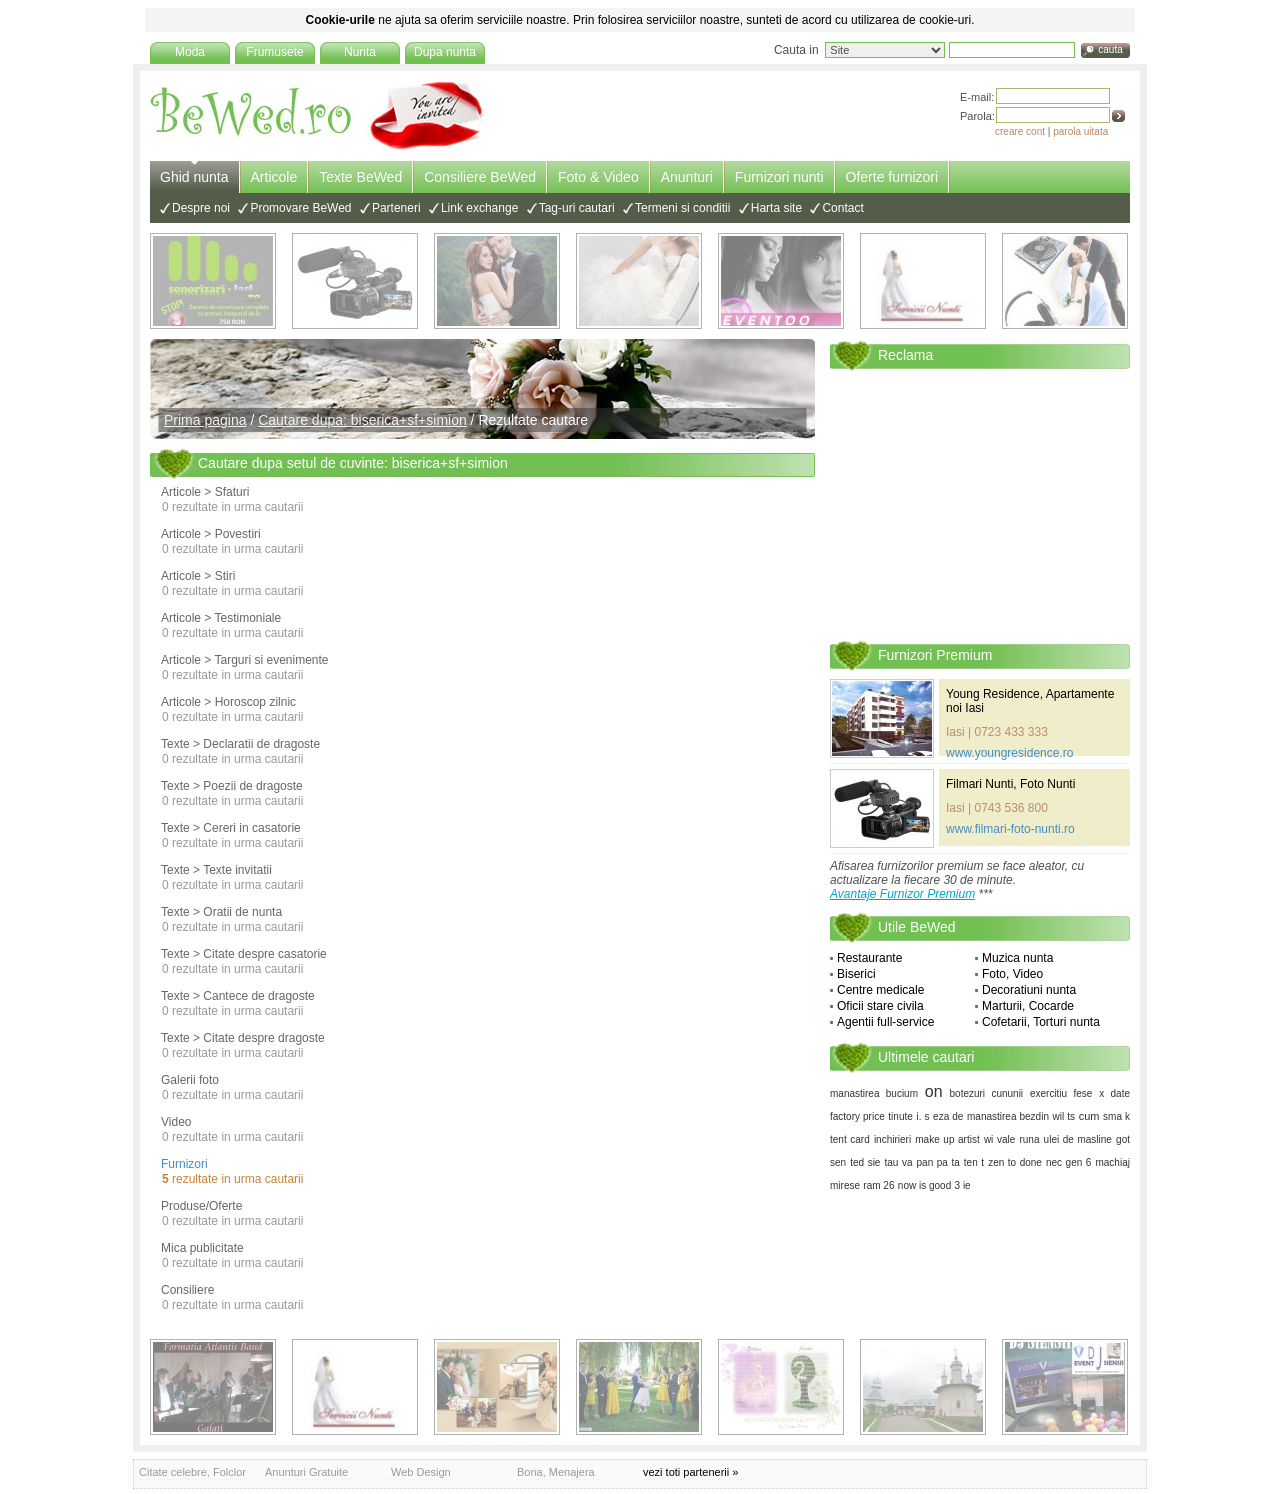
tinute (900, 1116)
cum (1089, 1116)
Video (176, 1122)
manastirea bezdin (1008, 1116)
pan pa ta (938, 1162)
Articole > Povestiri (211, 534)
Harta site (776, 208)
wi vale (999, 1139)
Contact (842, 208)
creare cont (1020, 131)
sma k (1116, 1116)
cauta (1110, 49)
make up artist (947, 1139)
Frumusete (274, 52)
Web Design (421, 1472)
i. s (922, 1116)
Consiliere (187, 1290)
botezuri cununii (987, 1093)
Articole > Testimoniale (221, 618)
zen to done (1015, 1162)
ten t (974, 1162)
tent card (850, 1139)
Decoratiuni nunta (1029, 990)
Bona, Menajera (556, 1472)
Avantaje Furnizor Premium (902, 894)
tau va (899, 1162)
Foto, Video (1012, 974)
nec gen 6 (1068, 1162)
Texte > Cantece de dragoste (238, 996)
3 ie (963, 1185)
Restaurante (869, 958)
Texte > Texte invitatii (216, 870)
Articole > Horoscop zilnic (228, 702)
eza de (948, 1116)
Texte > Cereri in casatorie (231, 828)
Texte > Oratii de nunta (221, 912)
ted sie (865, 1162)
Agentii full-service (885, 1022)
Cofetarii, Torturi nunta (1041, 1022)
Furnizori (184, 1164)
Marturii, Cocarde (1028, 1006)
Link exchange (479, 208)
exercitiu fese (1061, 1093)
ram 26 (878, 1185)
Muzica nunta (1017, 958)
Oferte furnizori (892, 177)
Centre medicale (880, 990)
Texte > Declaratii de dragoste (240, 744)
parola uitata (1080, 131)
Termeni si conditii (682, 208)
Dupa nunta (445, 52)
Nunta (360, 52)
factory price (857, 1116)
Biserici (856, 974)
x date (1114, 1093)
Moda (190, 52)
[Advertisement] (980, 504)
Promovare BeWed (300, 208)
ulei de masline (1078, 1139)
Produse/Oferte (201, 1206)
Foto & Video (598, 177)
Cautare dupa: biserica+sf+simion (362, 420)
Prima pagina (205, 420)
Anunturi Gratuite (306, 1472)
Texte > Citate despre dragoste (243, 1038)
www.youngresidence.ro (1009, 753)
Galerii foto (190, 1080)
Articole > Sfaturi (205, 492)
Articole (274, 177)
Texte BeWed (360, 177)
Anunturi (687, 177)
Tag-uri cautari (577, 208)
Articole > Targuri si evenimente (245, 660)
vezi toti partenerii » (690, 1472)
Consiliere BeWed (480, 177)
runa (1029, 1139)
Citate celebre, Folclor (192, 1472)
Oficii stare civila (880, 1006)
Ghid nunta (194, 177)
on (934, 1091)
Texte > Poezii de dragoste (232, 786)
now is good (924, 1185)
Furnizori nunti (779, 177)
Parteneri (396, 208)
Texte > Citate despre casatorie (244, 954)
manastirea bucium (874, 1093)
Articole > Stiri (198, 576)
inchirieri (892, 1139)
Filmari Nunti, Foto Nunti (1010, 784)
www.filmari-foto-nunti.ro (1010, 829)
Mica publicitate (202, 1248)
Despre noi (201, 208)
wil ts (1064, 1116)
